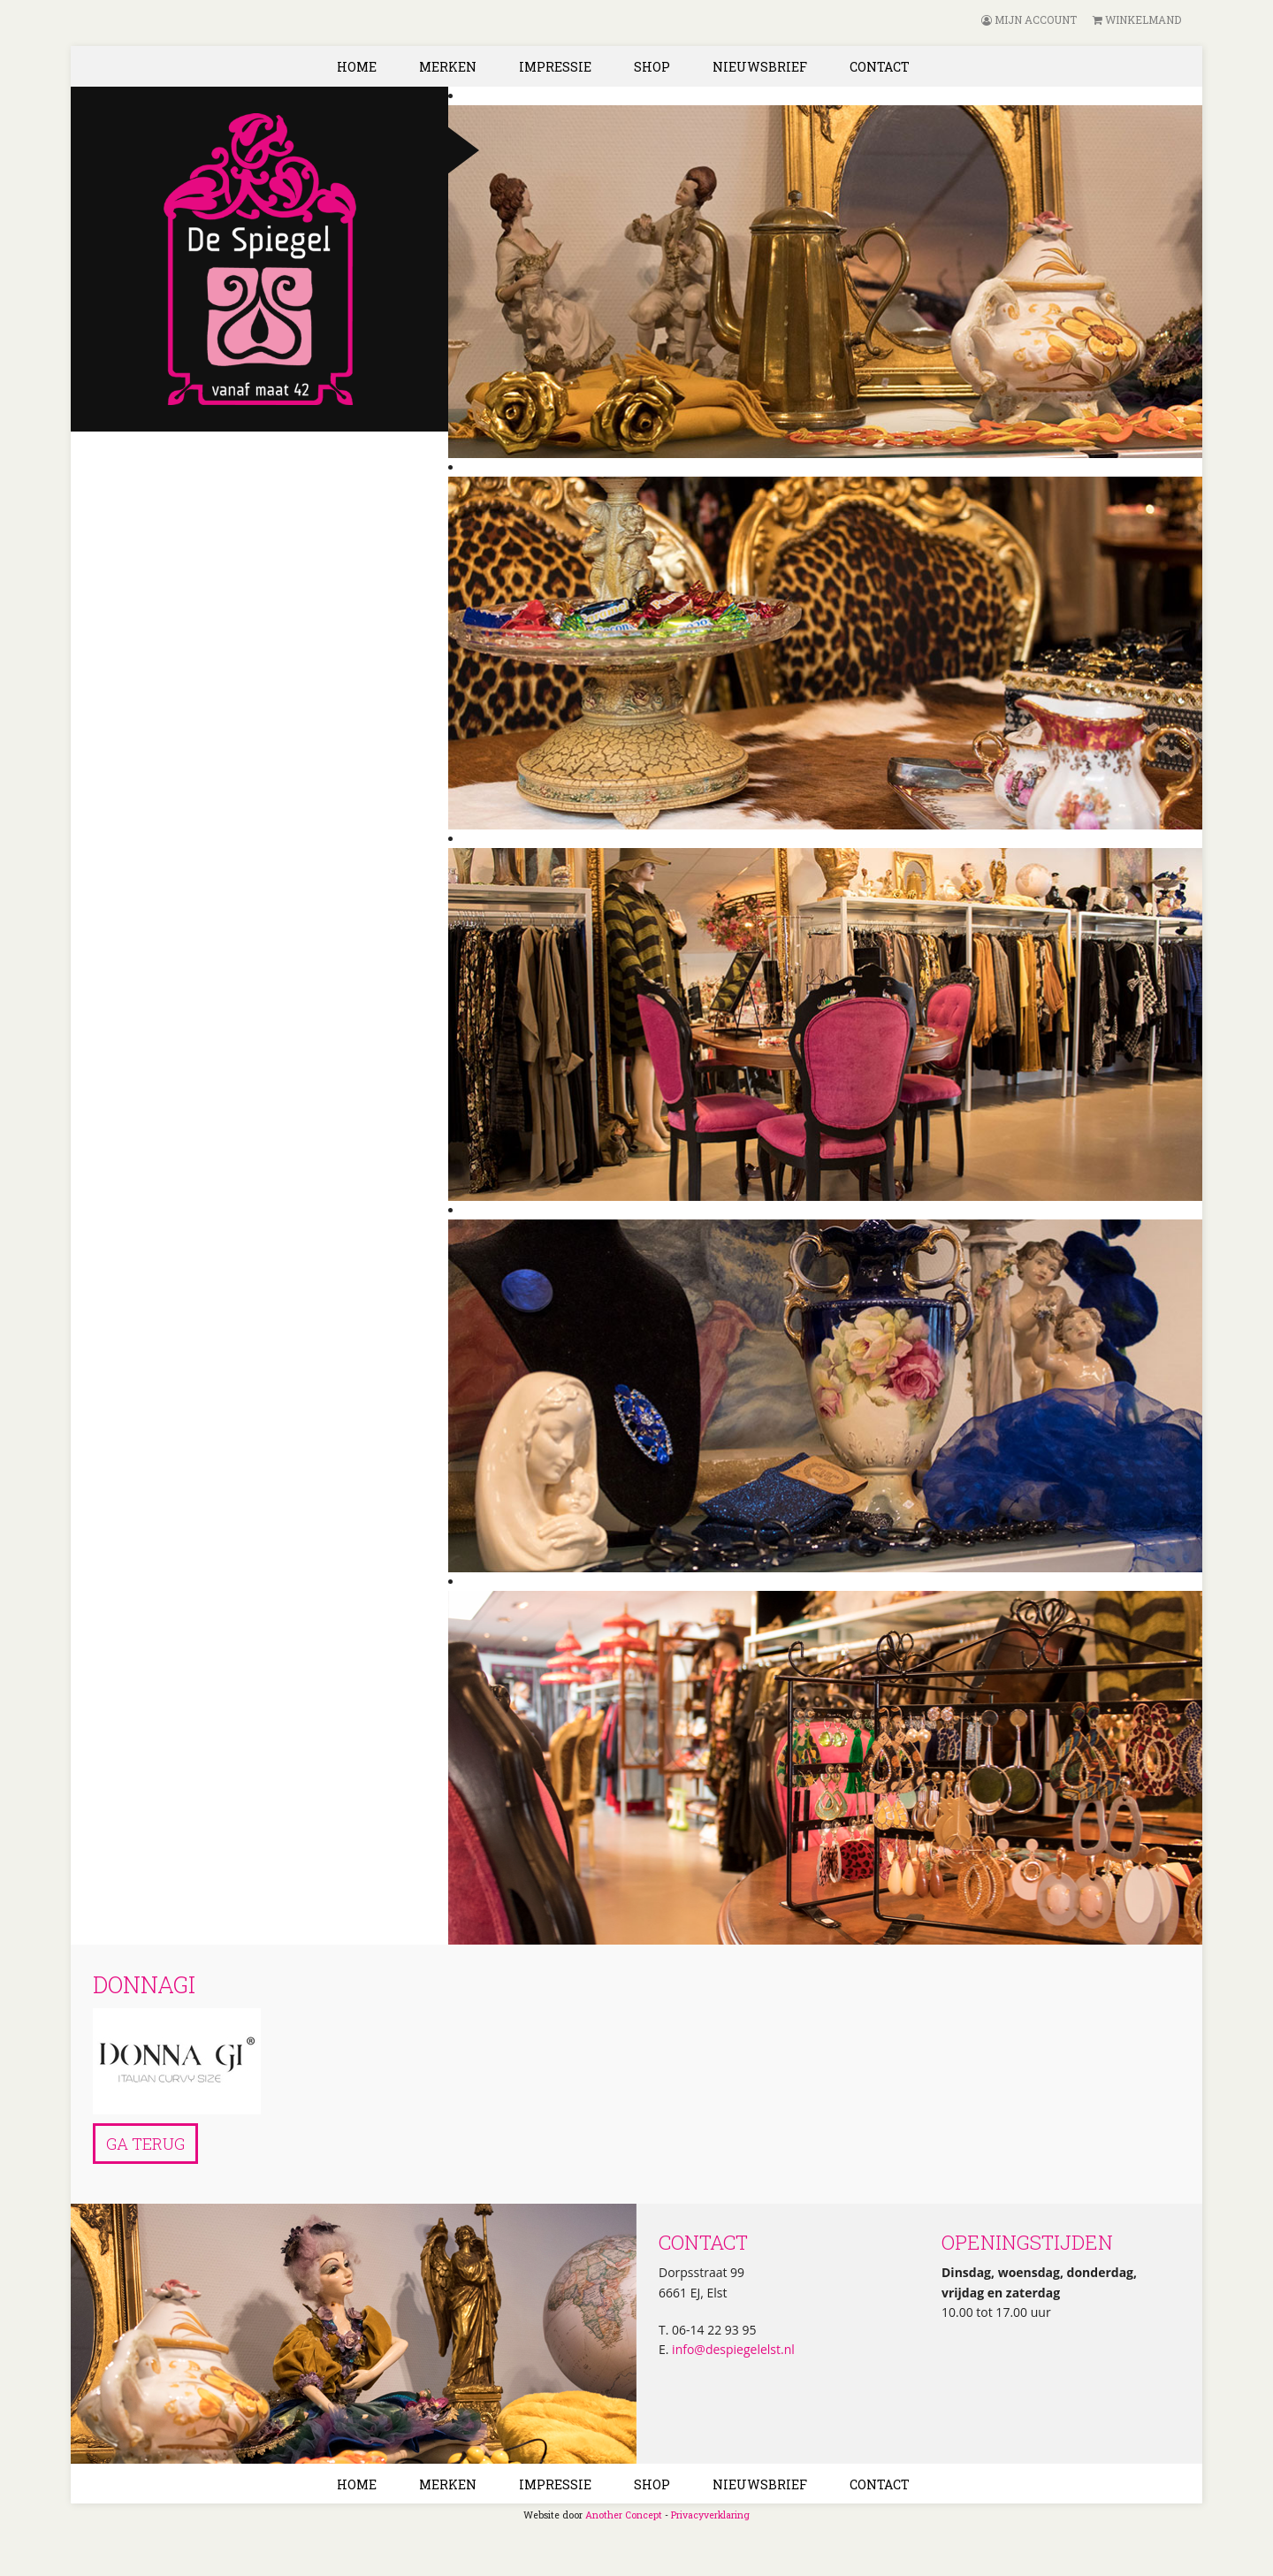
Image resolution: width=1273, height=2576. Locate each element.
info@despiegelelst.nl (731, 2349)
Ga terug (145, 2143)
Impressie (555, 66)
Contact (880, 66)
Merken (447, 66)
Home (357, 66)
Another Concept (623, 2515)
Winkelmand (1137, 19)
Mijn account (1029, 19)
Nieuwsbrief (760, 66)
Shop (652, 66)
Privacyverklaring (710, 2515)
